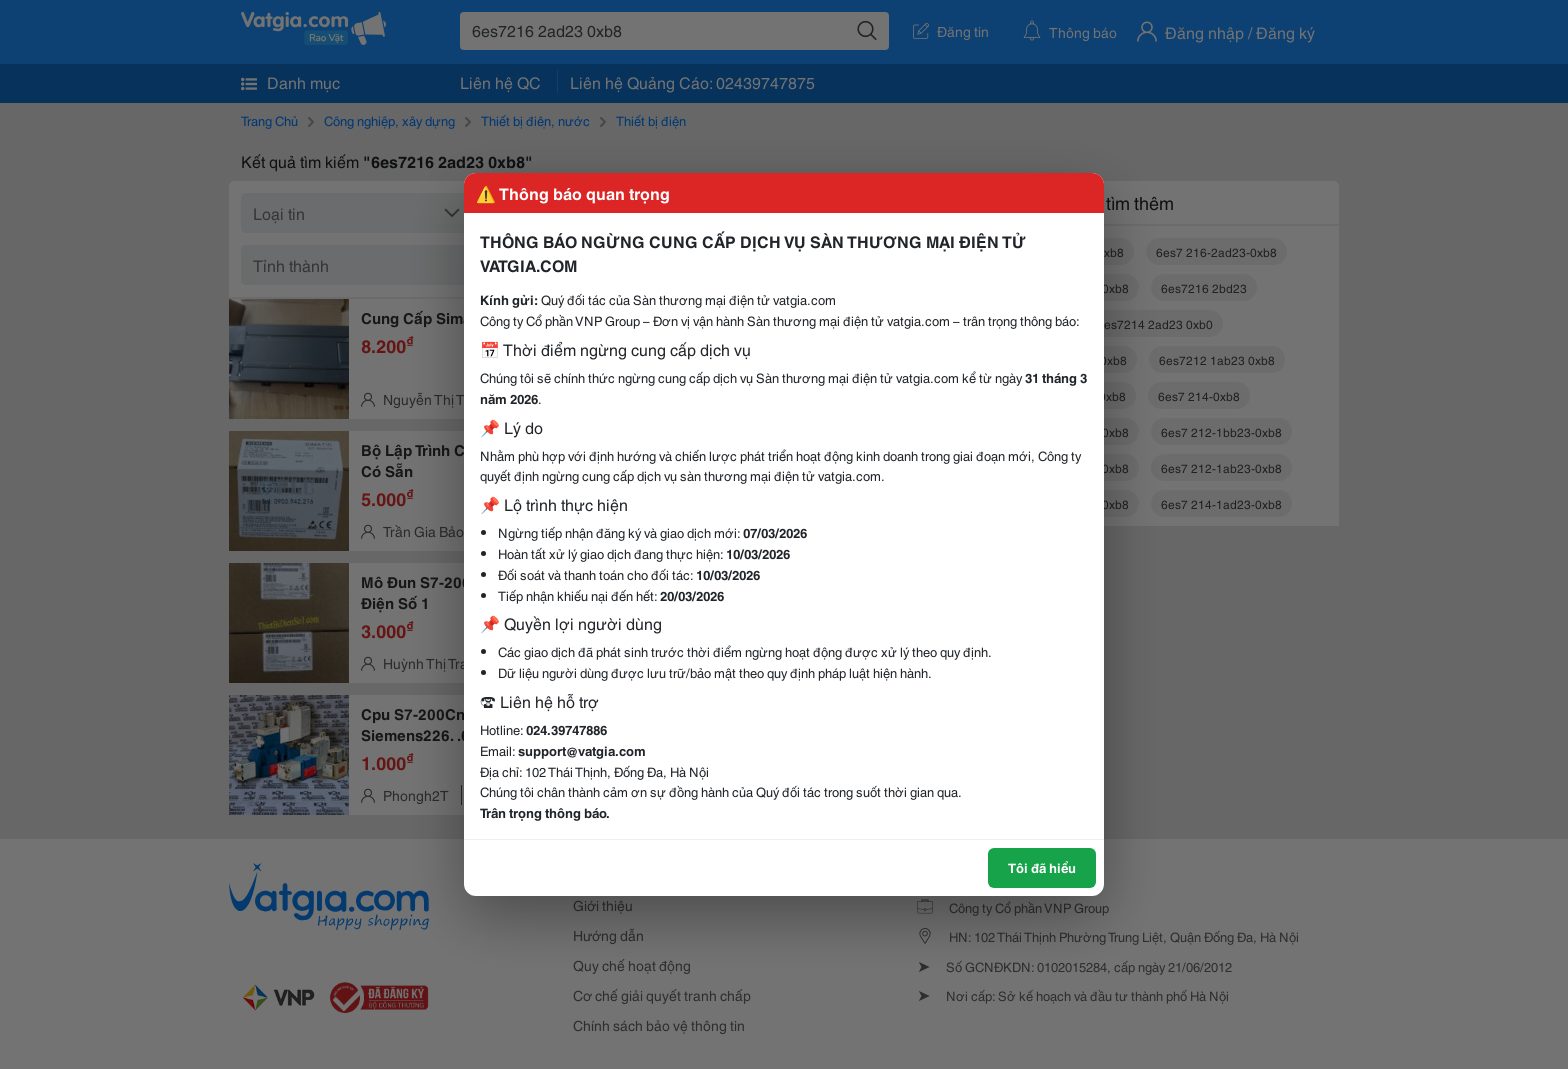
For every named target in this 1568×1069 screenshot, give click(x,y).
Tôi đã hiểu (1042, 867)
